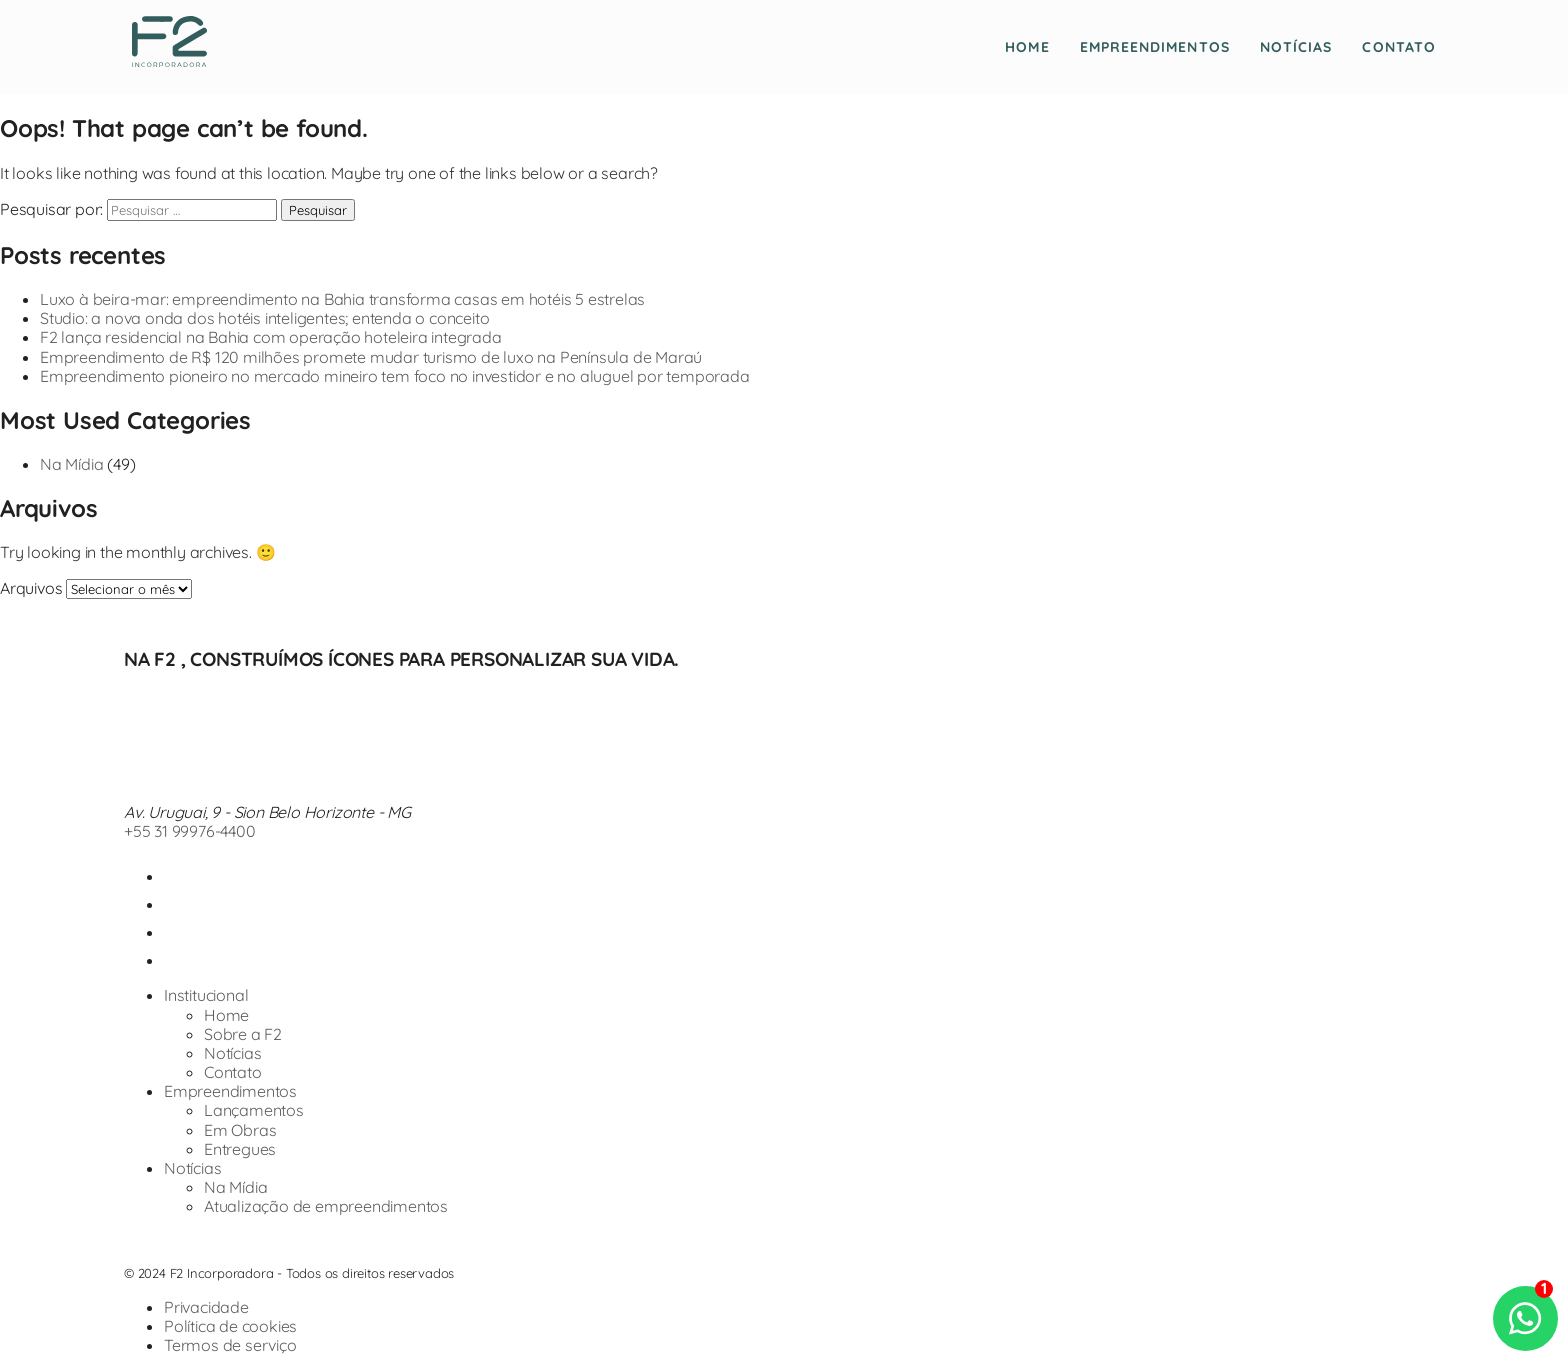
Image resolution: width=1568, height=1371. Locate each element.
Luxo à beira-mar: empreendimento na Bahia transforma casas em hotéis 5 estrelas (342, 299)
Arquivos (31, 588)
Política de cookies (230, 1326)
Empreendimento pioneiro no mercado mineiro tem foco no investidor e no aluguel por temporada (395, 376)
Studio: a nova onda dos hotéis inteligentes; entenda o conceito (264, 318)
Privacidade (206, 1307)
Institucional (206, 995)
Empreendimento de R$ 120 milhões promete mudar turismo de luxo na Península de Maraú (371, 357)
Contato (1399, 47)
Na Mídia (71, 464)
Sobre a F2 (243, 1034)
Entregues (240, 1149)
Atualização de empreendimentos (326, 1206)
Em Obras (240, 1130)
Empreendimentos (1155, 47)
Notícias (1296, 47)
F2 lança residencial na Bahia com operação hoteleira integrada (271, 337)
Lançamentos (254, 1110)
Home (1027, 47)
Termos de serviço (230, 1345)
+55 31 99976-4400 (190, 831)
